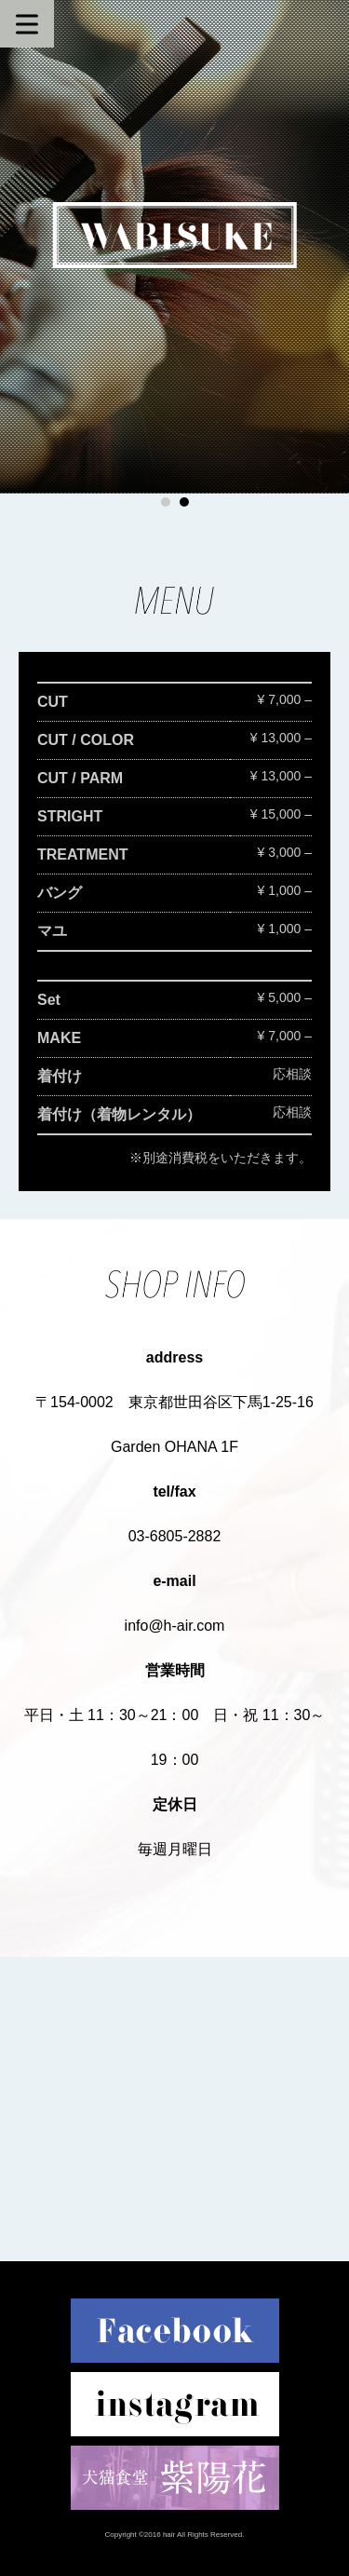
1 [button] (165, 502)
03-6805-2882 (174, 1536)
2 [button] (184, 502)
